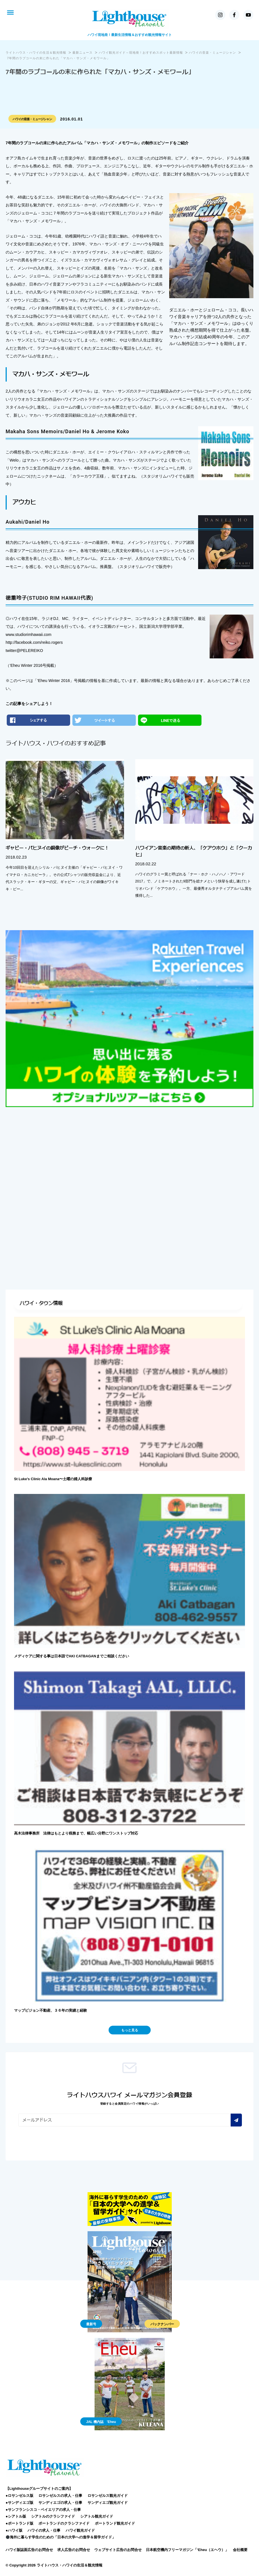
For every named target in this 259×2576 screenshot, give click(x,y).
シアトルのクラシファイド (53, 2516)
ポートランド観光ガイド (115, 2523)
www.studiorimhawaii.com (28, 634)
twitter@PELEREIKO (24, 650)
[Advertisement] (129, 1154)
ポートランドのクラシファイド (64, 2523)
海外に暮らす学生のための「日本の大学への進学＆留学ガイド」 (61, 2537)
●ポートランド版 (19, 2523)
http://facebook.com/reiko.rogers (34, 642)
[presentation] (61, 2142)
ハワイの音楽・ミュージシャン (32, 119)
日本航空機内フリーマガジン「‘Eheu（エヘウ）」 (187, 2550)
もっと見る (129, 2030)
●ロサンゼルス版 (19, 2495)
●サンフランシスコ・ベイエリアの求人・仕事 (43, 2509)
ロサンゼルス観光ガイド (108, 2495)
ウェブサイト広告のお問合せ (118, 2550)
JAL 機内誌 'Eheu (101, 2422)
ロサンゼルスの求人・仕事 (60, 2495)
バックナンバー (162, 2324)
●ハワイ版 (14, 2530)
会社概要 (240, 2550)
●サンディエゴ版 (19, 2502)
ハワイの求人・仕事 (43, 2530)
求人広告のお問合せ (73, 2550)
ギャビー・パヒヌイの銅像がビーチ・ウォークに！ (57, 848)
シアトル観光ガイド (96, 2516)
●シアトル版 (16, 2516)
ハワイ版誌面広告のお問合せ (29, 2550)
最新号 (91, 2324)
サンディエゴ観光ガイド (108, 2502)
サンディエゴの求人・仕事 (60, 2502)
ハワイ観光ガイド (80, 2530)
